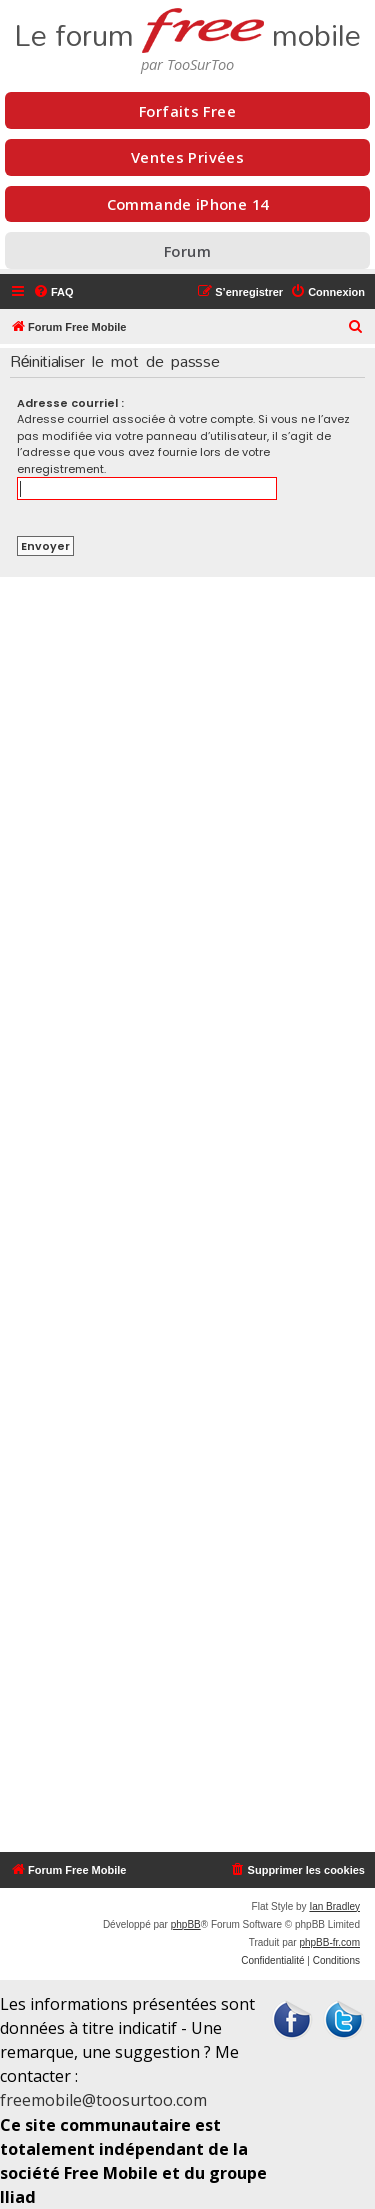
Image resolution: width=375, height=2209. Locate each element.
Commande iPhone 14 (188, 204)
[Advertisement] (187, 1214)
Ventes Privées (187, 157)
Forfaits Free (187, 111)
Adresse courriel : (70, 403)
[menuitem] (53, 292)
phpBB (186, 1924)
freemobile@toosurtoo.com (103, 2100)
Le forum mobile (187, 28)
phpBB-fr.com (329, 1942)
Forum (187, 251)
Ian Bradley (334, 1906)
